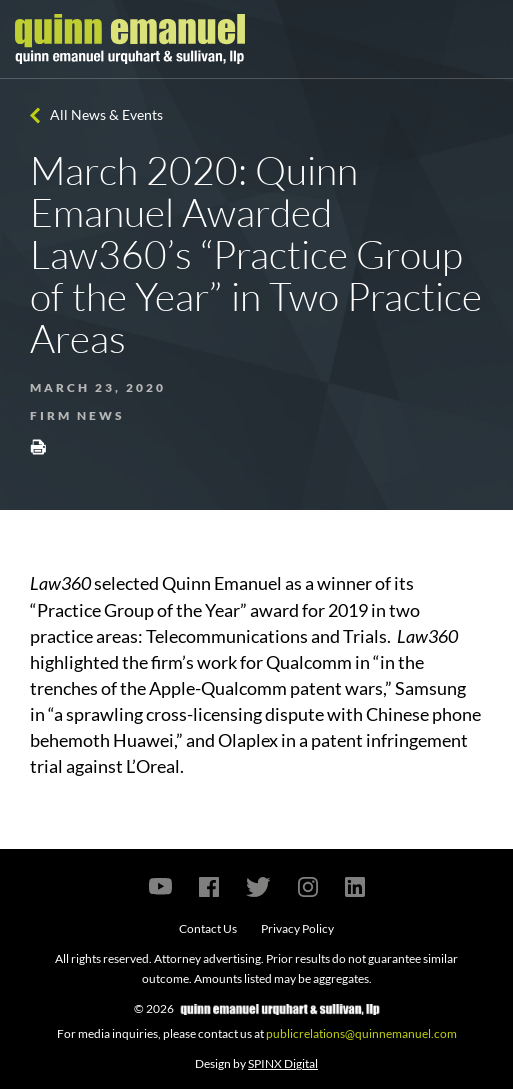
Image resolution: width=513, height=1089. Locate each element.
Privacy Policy (297, 928)
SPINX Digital (283, 1063)
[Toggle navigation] (480, 39)
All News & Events (106, 114)
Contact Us (208, 928)
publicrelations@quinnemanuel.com (361, 1033)
